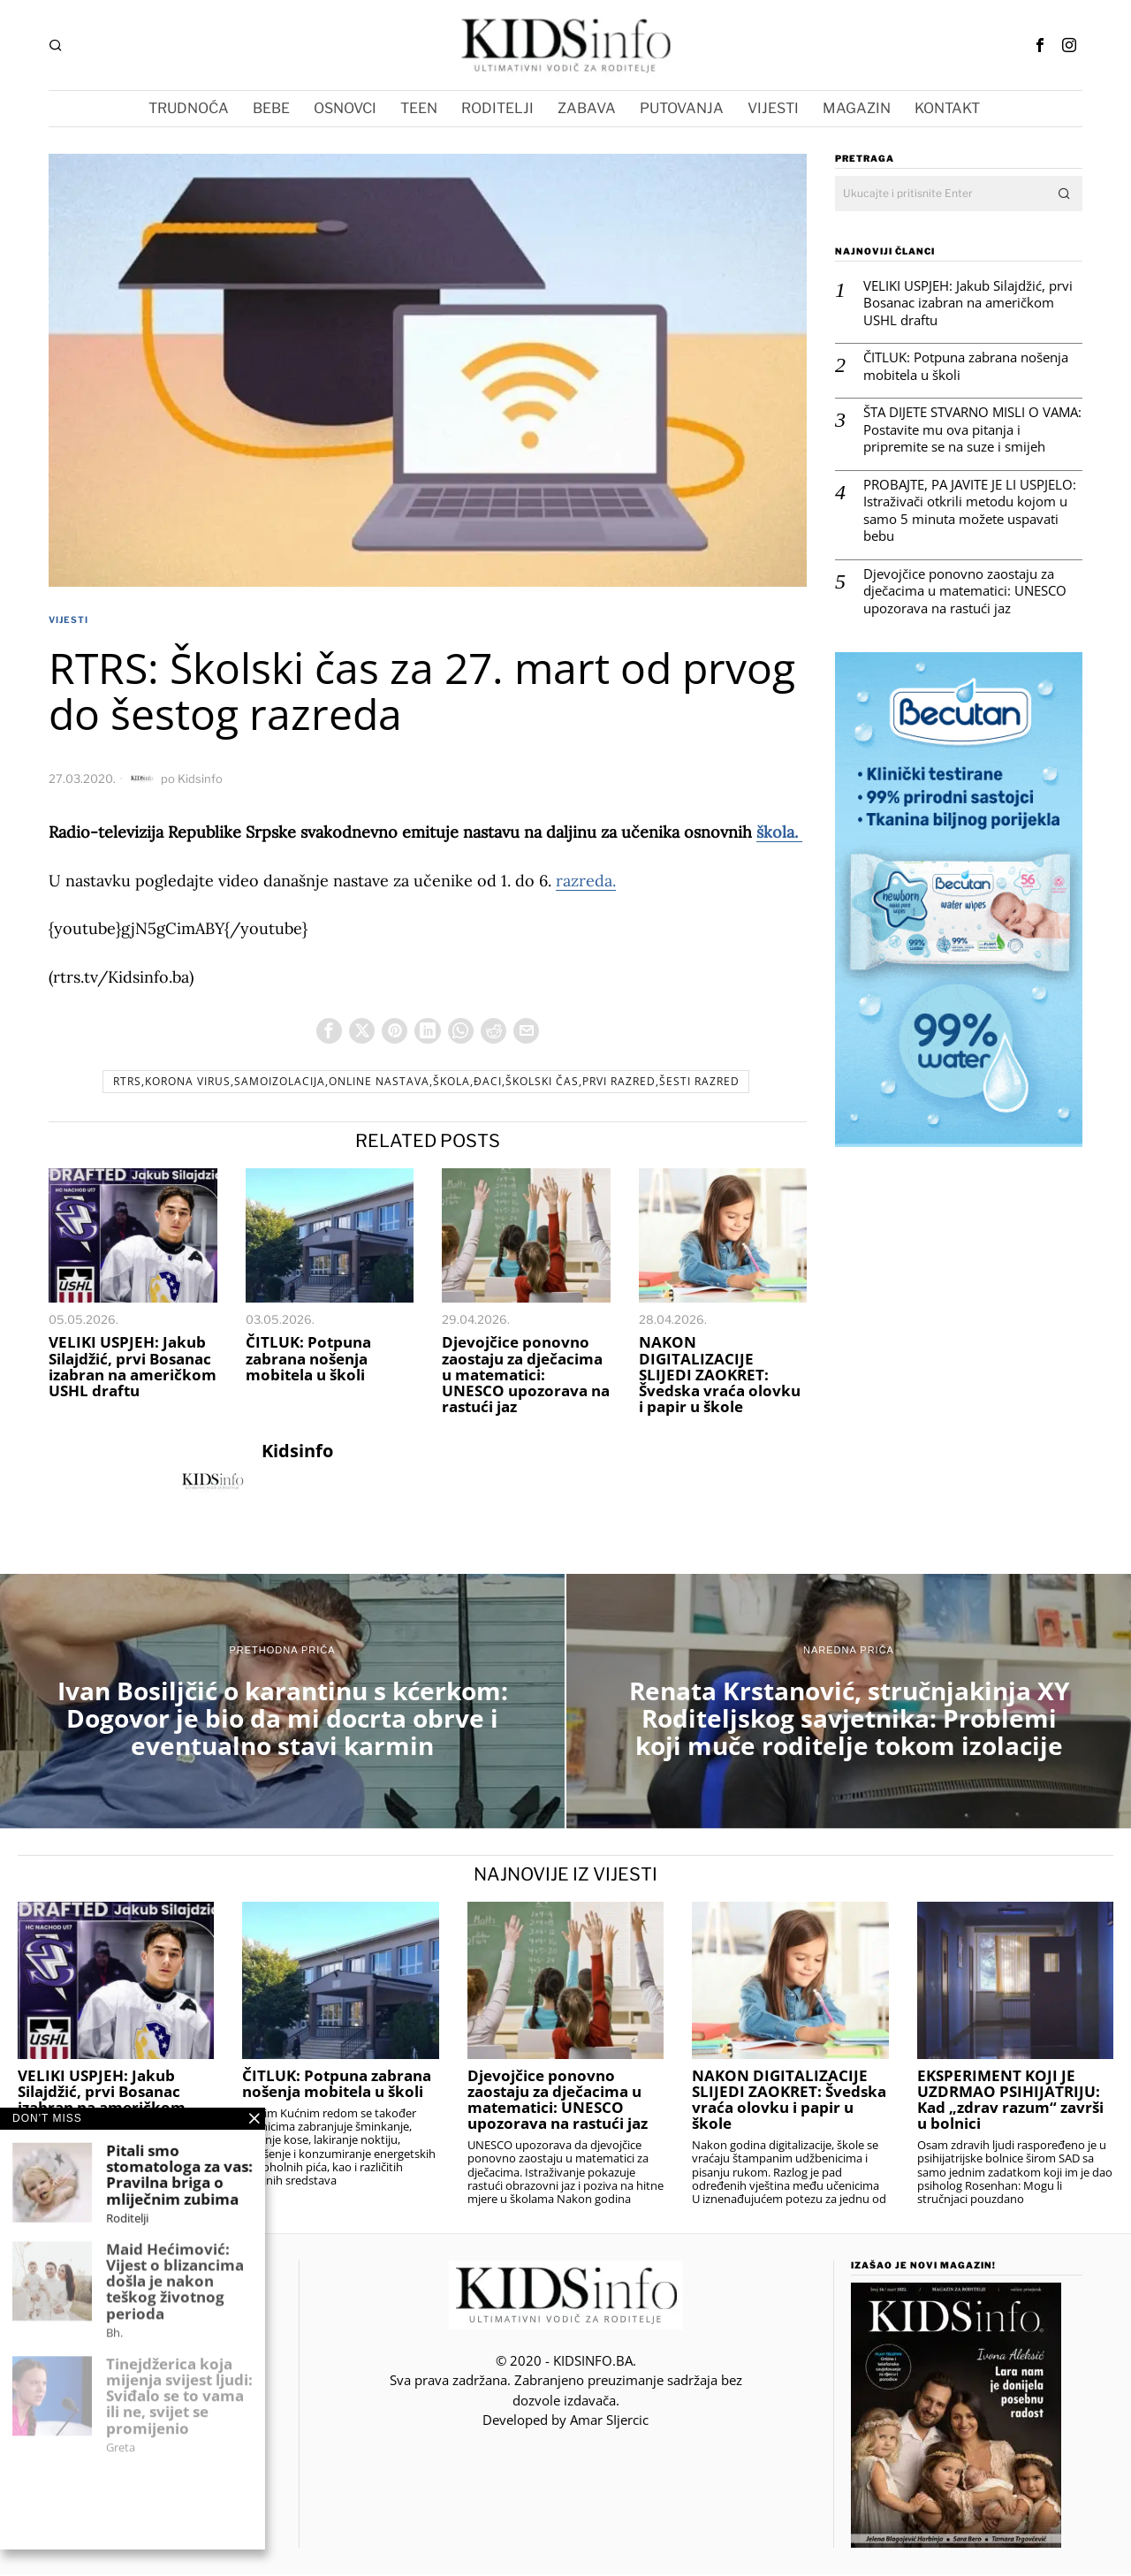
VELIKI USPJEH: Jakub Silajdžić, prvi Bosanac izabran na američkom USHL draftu (132, 1369)
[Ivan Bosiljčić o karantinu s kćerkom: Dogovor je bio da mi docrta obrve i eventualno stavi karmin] (282, 1704)
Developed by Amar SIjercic (565, 2422)
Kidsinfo (200, 778)
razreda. (586, 880)
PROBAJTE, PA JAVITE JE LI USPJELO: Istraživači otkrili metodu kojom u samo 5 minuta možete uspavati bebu (969, 510)
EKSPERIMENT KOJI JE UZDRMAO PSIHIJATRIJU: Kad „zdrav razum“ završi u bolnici (1010, 2102)
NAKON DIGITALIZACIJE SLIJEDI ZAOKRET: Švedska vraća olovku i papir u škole (720, 1377)
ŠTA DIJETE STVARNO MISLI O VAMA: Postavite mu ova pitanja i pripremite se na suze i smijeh (972, 429)
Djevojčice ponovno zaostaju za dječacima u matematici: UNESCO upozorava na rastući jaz (526, 1377)
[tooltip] (1040, 45)
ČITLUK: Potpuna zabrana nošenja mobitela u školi (308, 1361)
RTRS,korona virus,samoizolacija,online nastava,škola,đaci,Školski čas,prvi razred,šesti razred (426, 1083)
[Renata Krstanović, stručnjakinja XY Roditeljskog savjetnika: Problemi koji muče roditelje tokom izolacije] (848, 1704)
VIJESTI (68, 619)
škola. (779, 832)
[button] (1064, 193)
